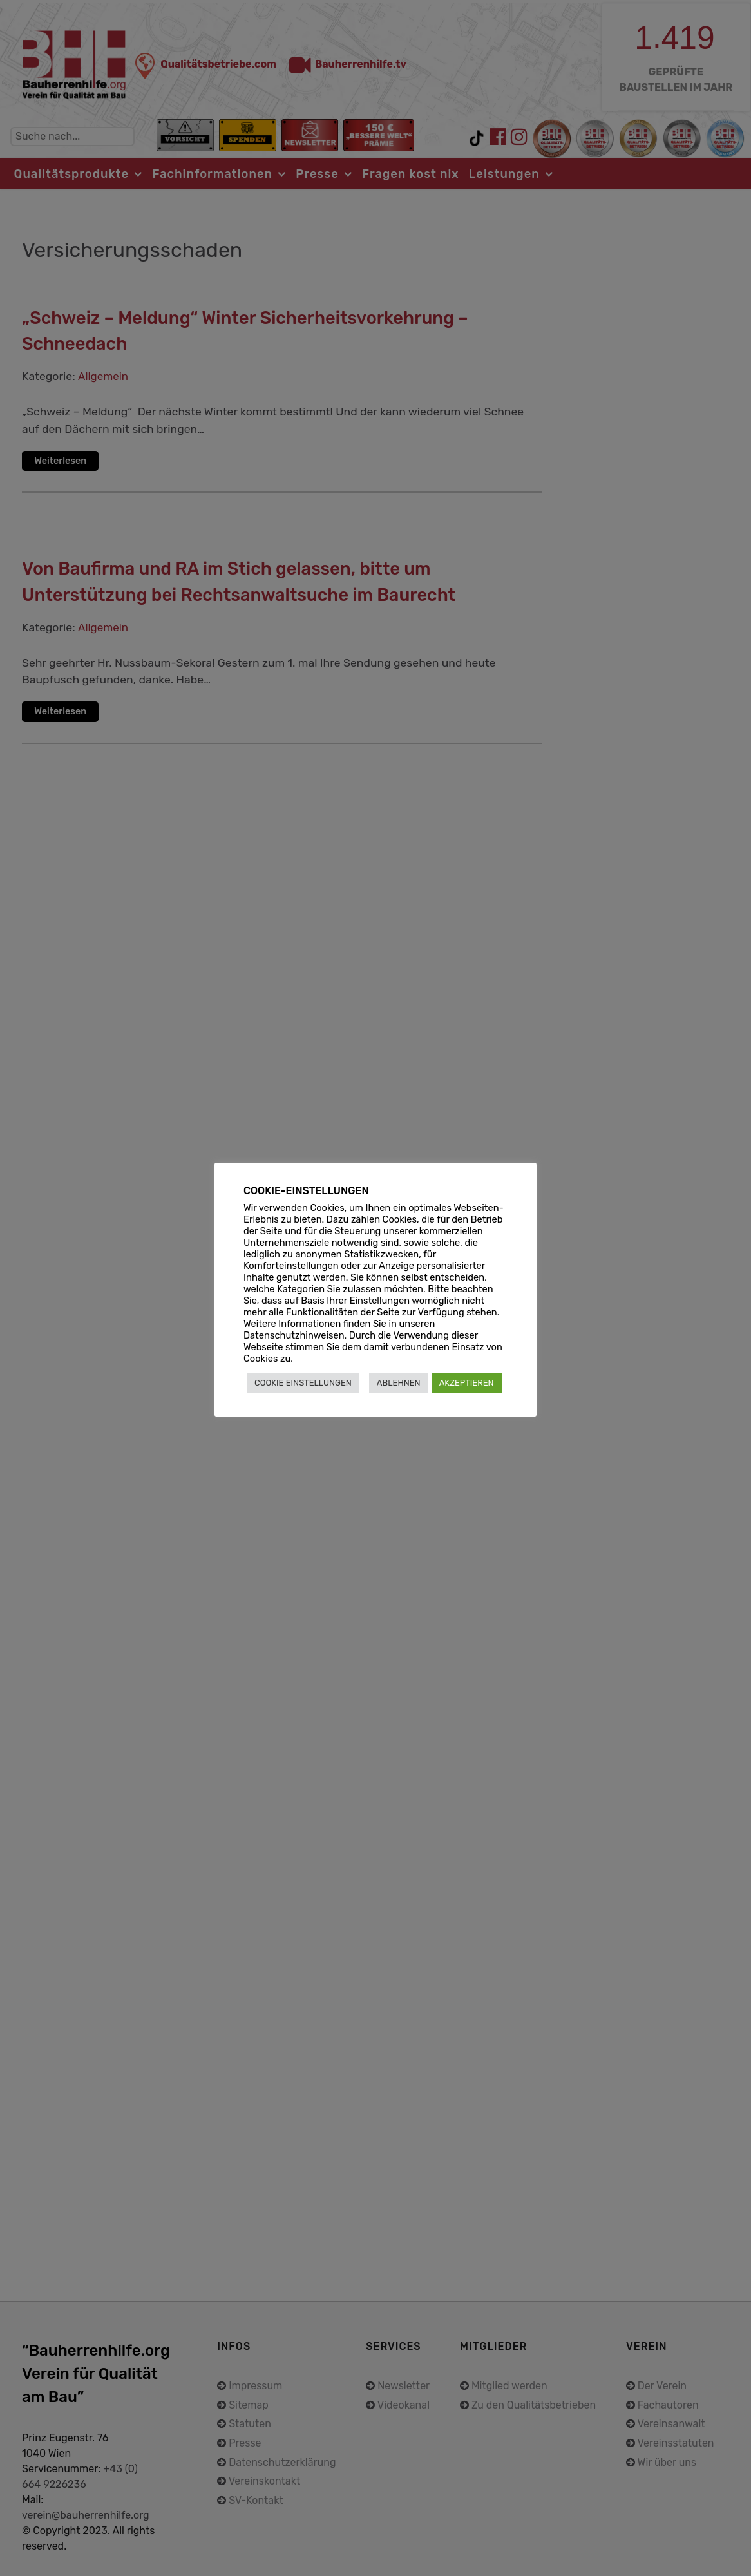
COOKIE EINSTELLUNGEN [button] (303, 1383)
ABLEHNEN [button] (399, 1383)
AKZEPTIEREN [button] (466, 1383)
